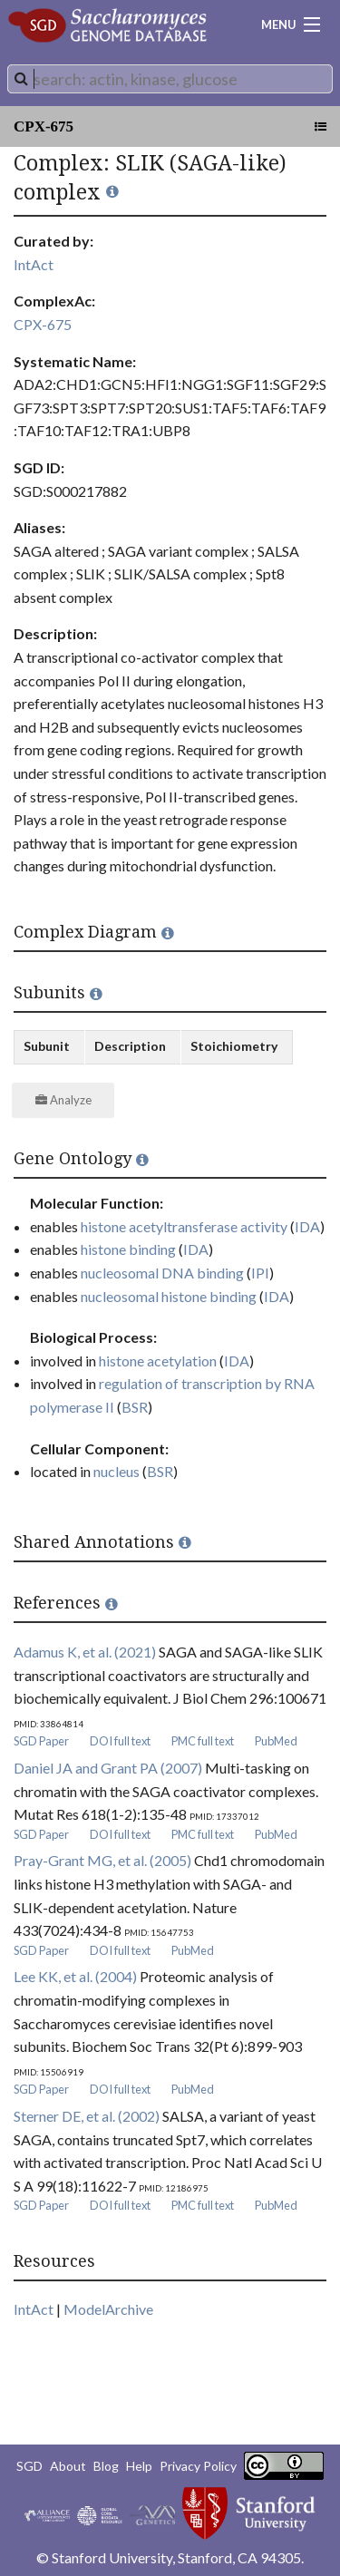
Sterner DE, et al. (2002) (87, 2115)
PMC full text (202, 1741)
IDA (307, 1226)
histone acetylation (158, 1360)
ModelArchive (108, 2309)
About (68, 2466)
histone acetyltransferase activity (184, 1226)
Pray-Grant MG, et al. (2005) (102, 1860)
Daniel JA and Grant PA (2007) (108, 1767)
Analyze (63, 1100)
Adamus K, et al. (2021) (85, 1651)
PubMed (276, 1741)
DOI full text (120, 1741)
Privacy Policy (198, 2466)
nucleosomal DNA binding (162, 1272)
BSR (134, 1406)
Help (139, 2466)
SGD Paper (41, 1741)
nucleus (116, 1471)
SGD (29, 2466)
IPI (260, 1272)
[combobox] (170, 78)
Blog (106, 2466)
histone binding (128, 1249)
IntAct (33, 264)
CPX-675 (43, 126)
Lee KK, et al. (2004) (75, 1976)
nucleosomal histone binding (169, 1296)
